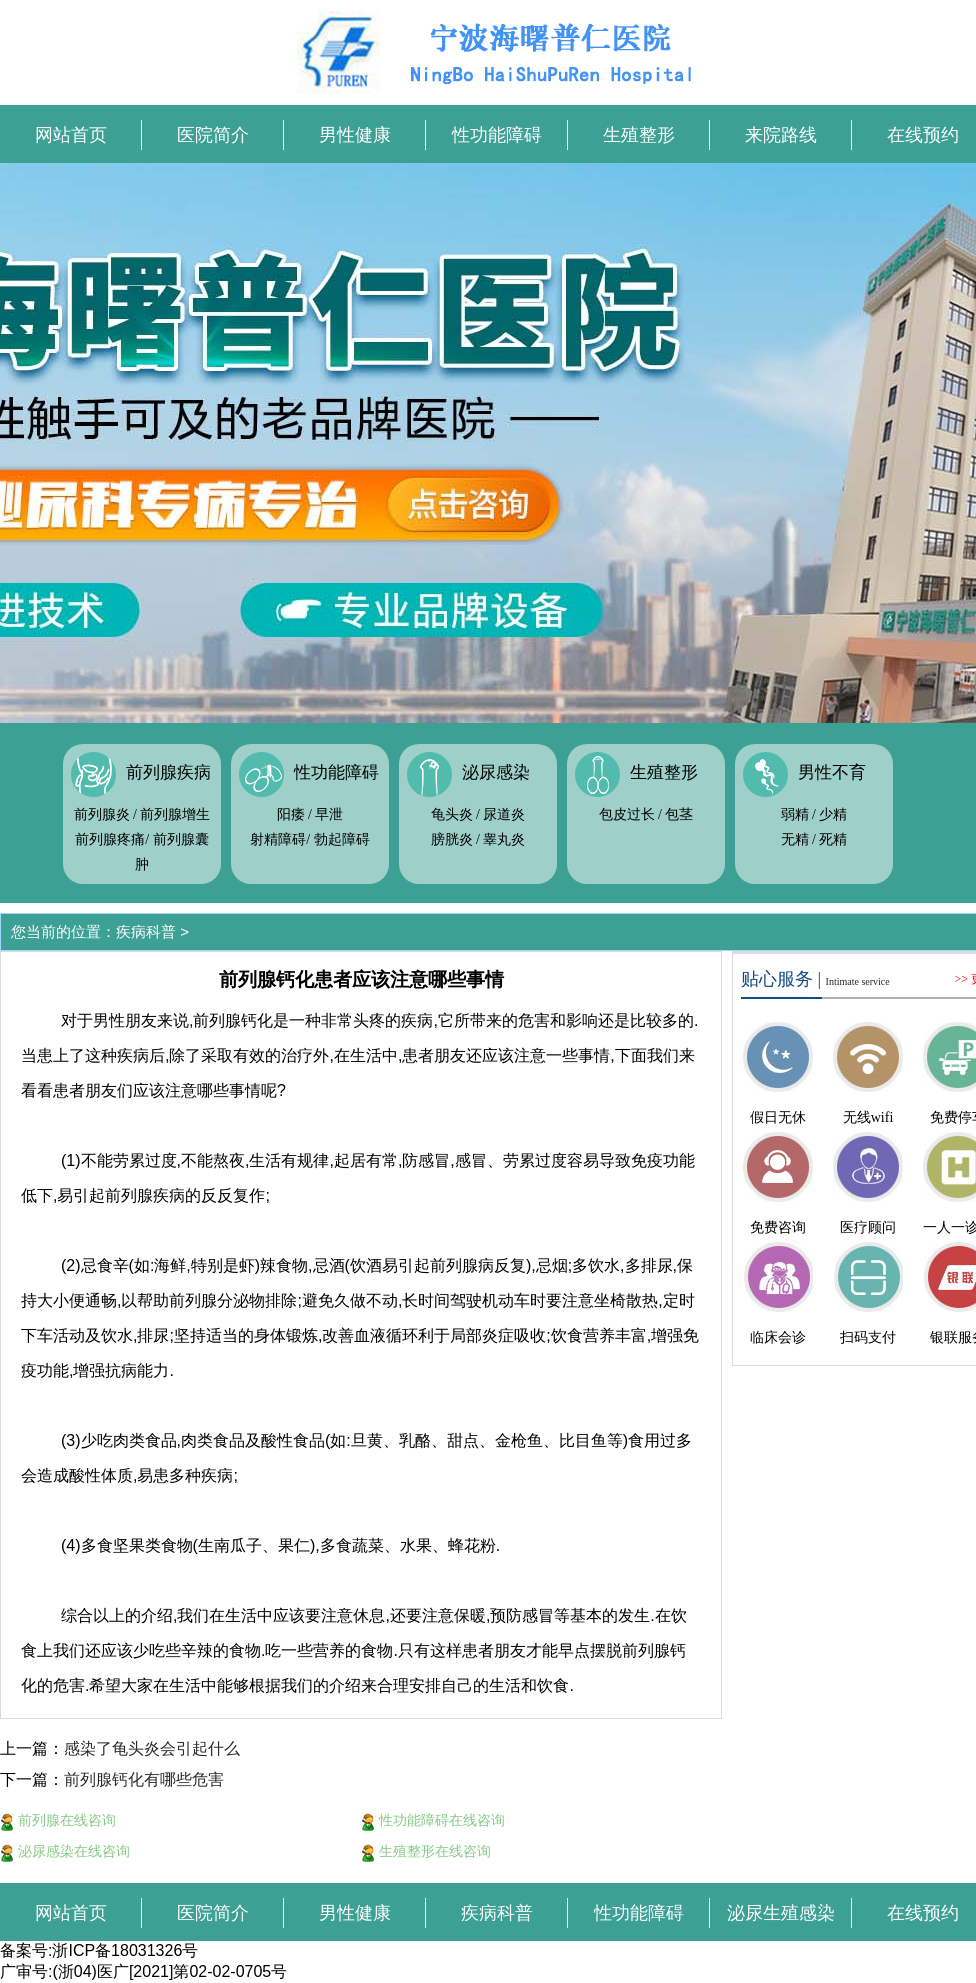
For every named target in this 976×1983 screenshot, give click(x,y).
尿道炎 (504, 814)
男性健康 (355, 135)
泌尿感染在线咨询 (65, 1851)
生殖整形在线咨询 (426, 1851)
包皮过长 (627, 814)
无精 (795, 839)
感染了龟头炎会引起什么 (152, 1748)
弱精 (795, 814)
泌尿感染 (496, 772)
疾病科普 (146, 931)
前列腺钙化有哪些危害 (144, 1779)
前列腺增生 (175, 814)
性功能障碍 (497, 135)
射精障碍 (278, 839)
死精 (833, 839)
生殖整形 (639, 135)
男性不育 (832, 772)
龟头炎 (452, 814)
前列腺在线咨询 (58, 1820)
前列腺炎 (102, 814)
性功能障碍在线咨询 (433, 1820)
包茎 (679, 814)
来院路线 (781, 135)
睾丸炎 (504, 839)
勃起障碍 (342, 839)
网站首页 (71, 135)
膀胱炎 (452, 839)
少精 (833, 814)
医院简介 (213, 135)
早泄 (329, 814)
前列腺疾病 (168, 772)
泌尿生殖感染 (781, 1913)
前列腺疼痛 (110, 839)
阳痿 (291, 814)
